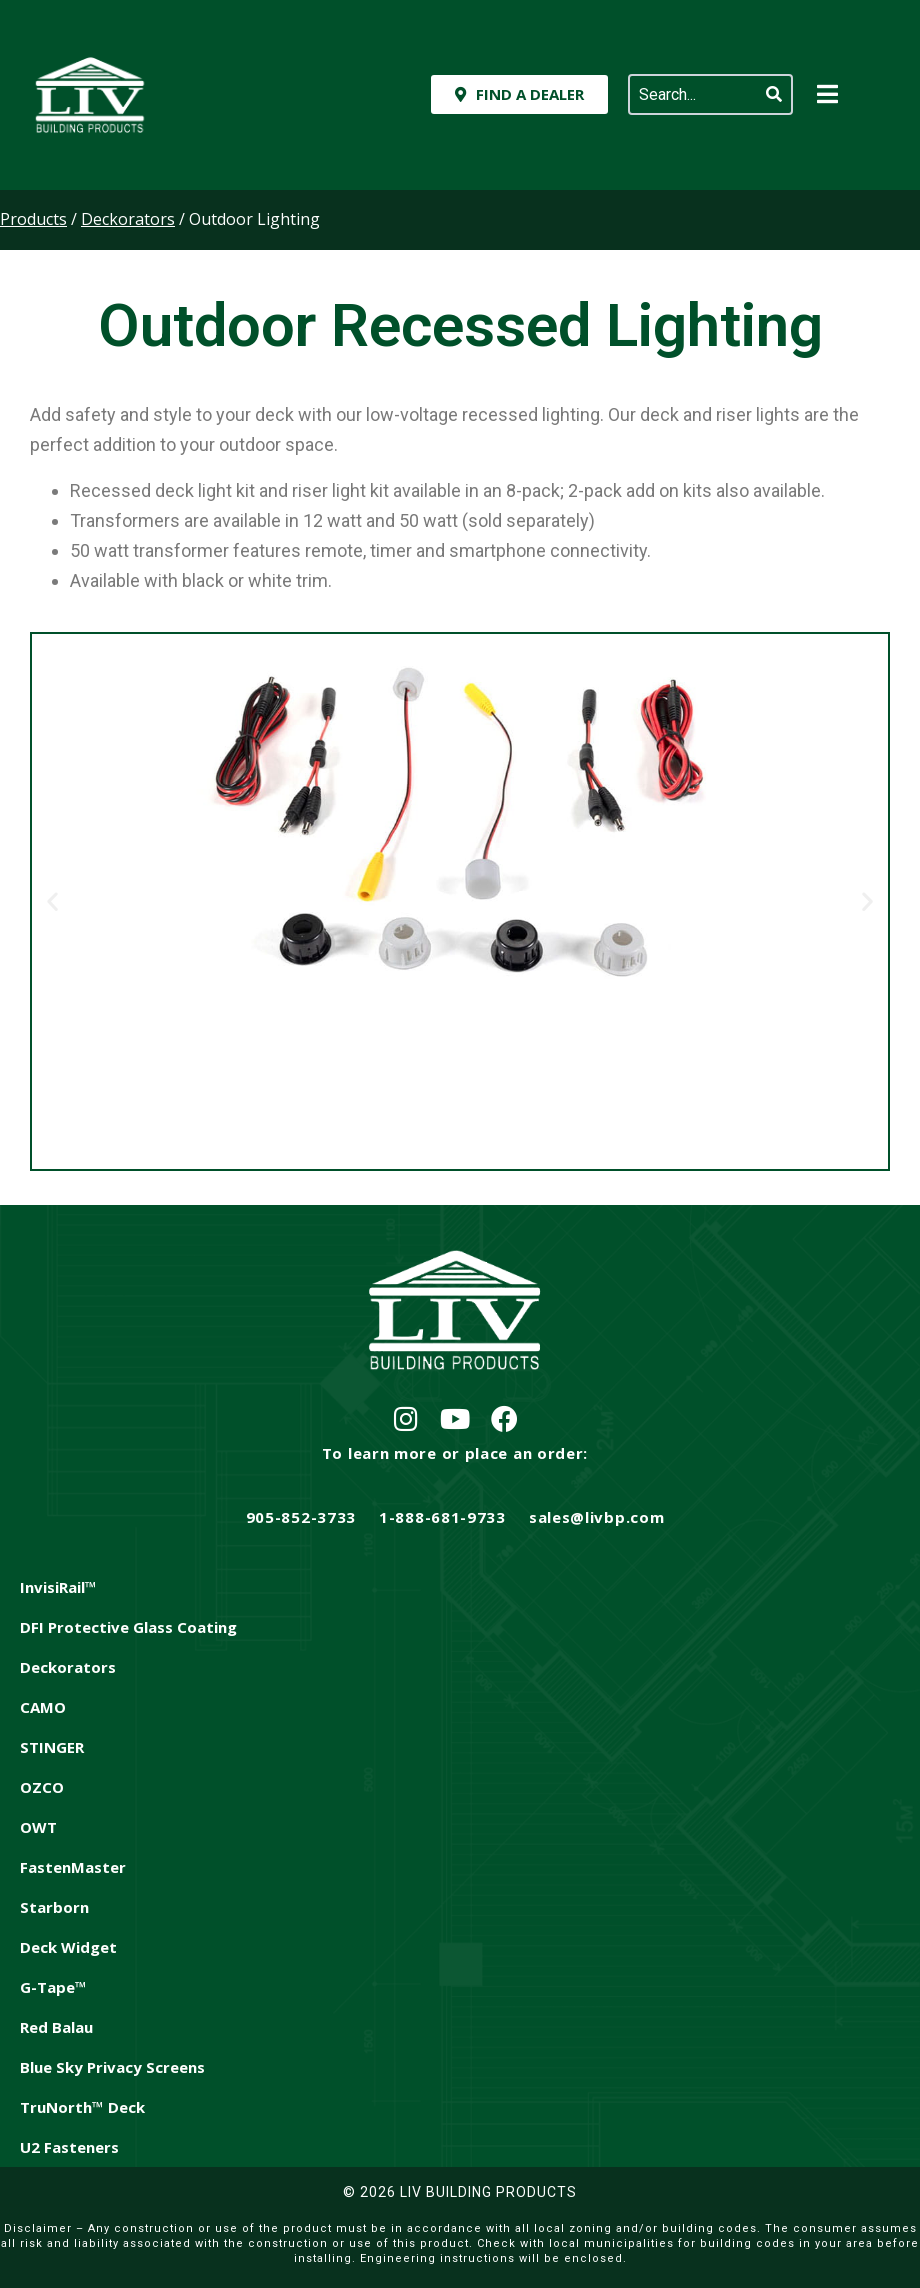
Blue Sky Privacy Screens (112, 2067)
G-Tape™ (53, 1987)
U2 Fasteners (69, 2147)
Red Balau (56, 2027)
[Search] (774, 94)
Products (33, 219)
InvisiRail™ (58, 1587)
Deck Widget (68, 1947)
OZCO (42, 1787)
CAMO (43, 1707)
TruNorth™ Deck (82, 2107)
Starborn (54, 1907)
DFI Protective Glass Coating (128, 1627)
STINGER (52, 1747)
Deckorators (68, 1667)
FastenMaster (73, 1867)
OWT (38, 1827)
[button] (52, 901)
